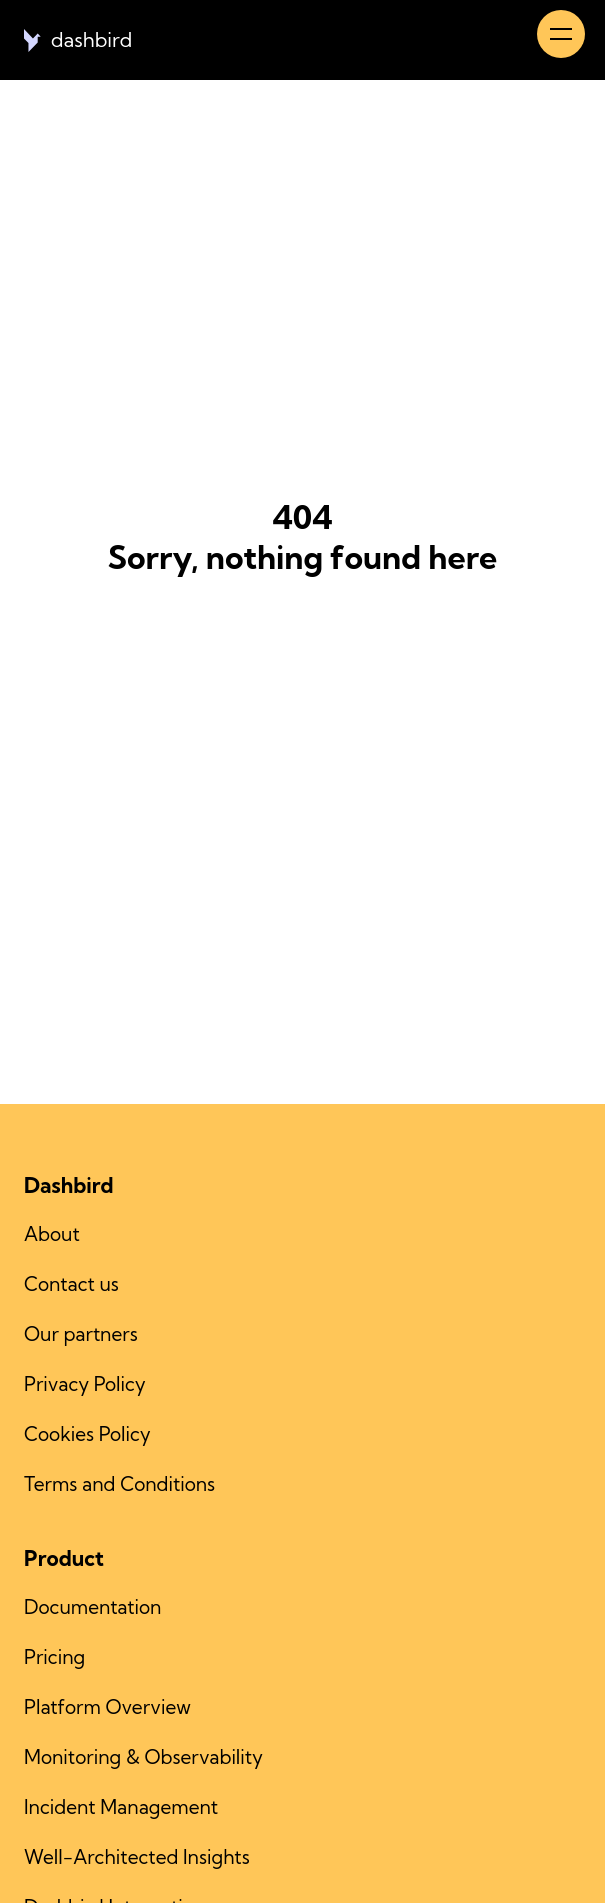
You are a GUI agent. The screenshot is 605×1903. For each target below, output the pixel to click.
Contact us (71, 1284)
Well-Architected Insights (137, 1857)
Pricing (54, 1657)
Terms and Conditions (119, 1484)
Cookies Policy (87, 1434)
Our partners (81, 1334)
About (52, 1234)
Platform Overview (107, 1707)
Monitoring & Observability (143, 1757)
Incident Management (121, 1807)
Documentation (92, 1607)
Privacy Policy (85, 1384)
